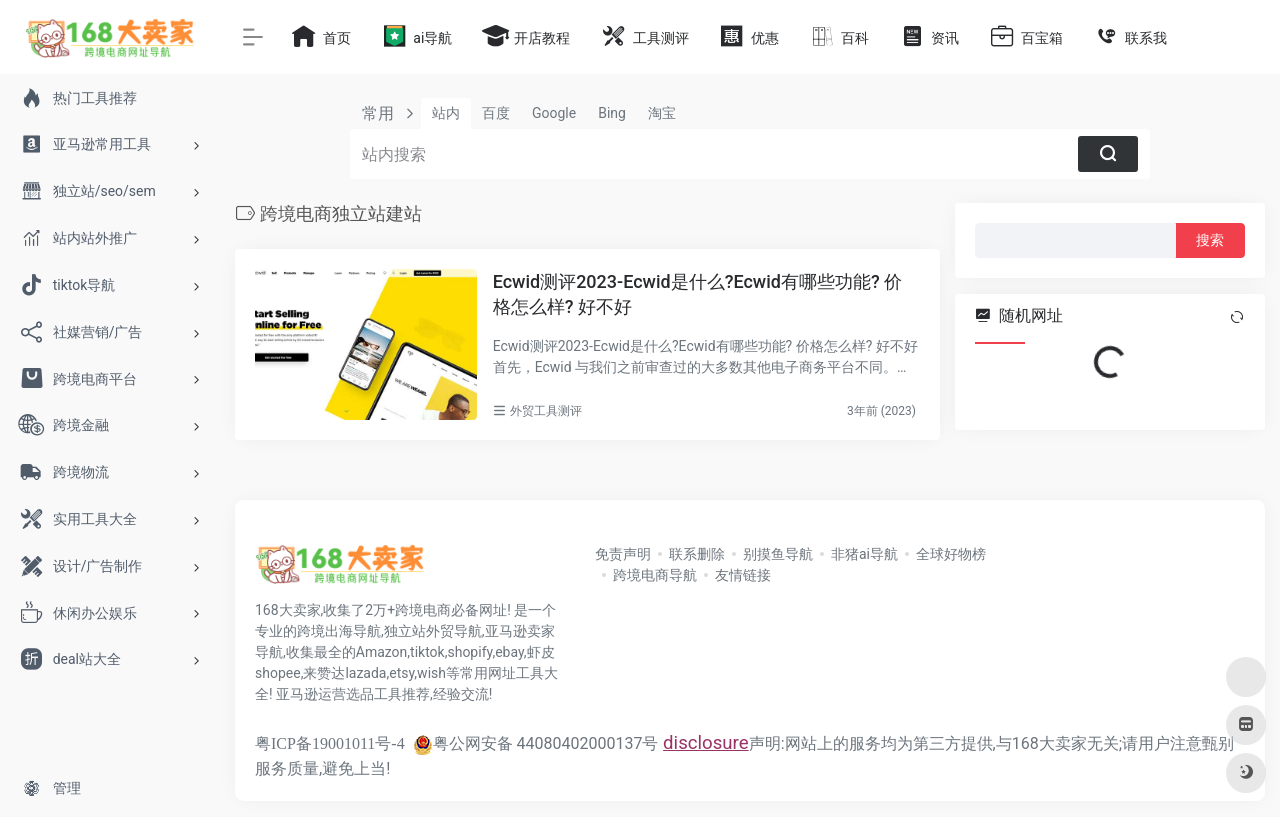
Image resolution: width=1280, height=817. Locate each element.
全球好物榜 (951, 554)
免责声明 (623, 554)
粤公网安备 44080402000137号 (536, 743)
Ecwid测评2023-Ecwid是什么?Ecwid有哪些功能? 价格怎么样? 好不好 (697, 294)
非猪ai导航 (864, 554)
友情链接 (743, 575)
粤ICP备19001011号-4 (330, 743)
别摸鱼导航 (778, 554)
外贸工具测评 (546, 411)
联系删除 (697, 554)
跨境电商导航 (655, 575)
